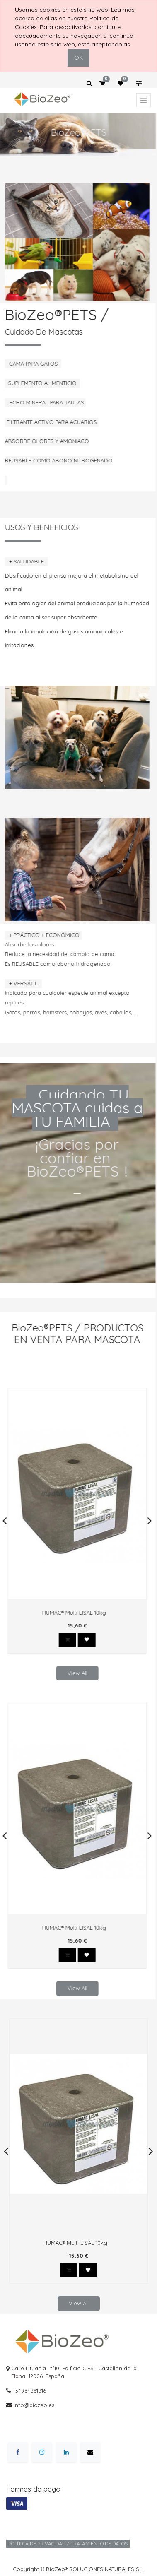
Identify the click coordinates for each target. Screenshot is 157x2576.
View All (75, 1673)
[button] (65, 1640)
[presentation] (2, 1520)
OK (78, 57)
